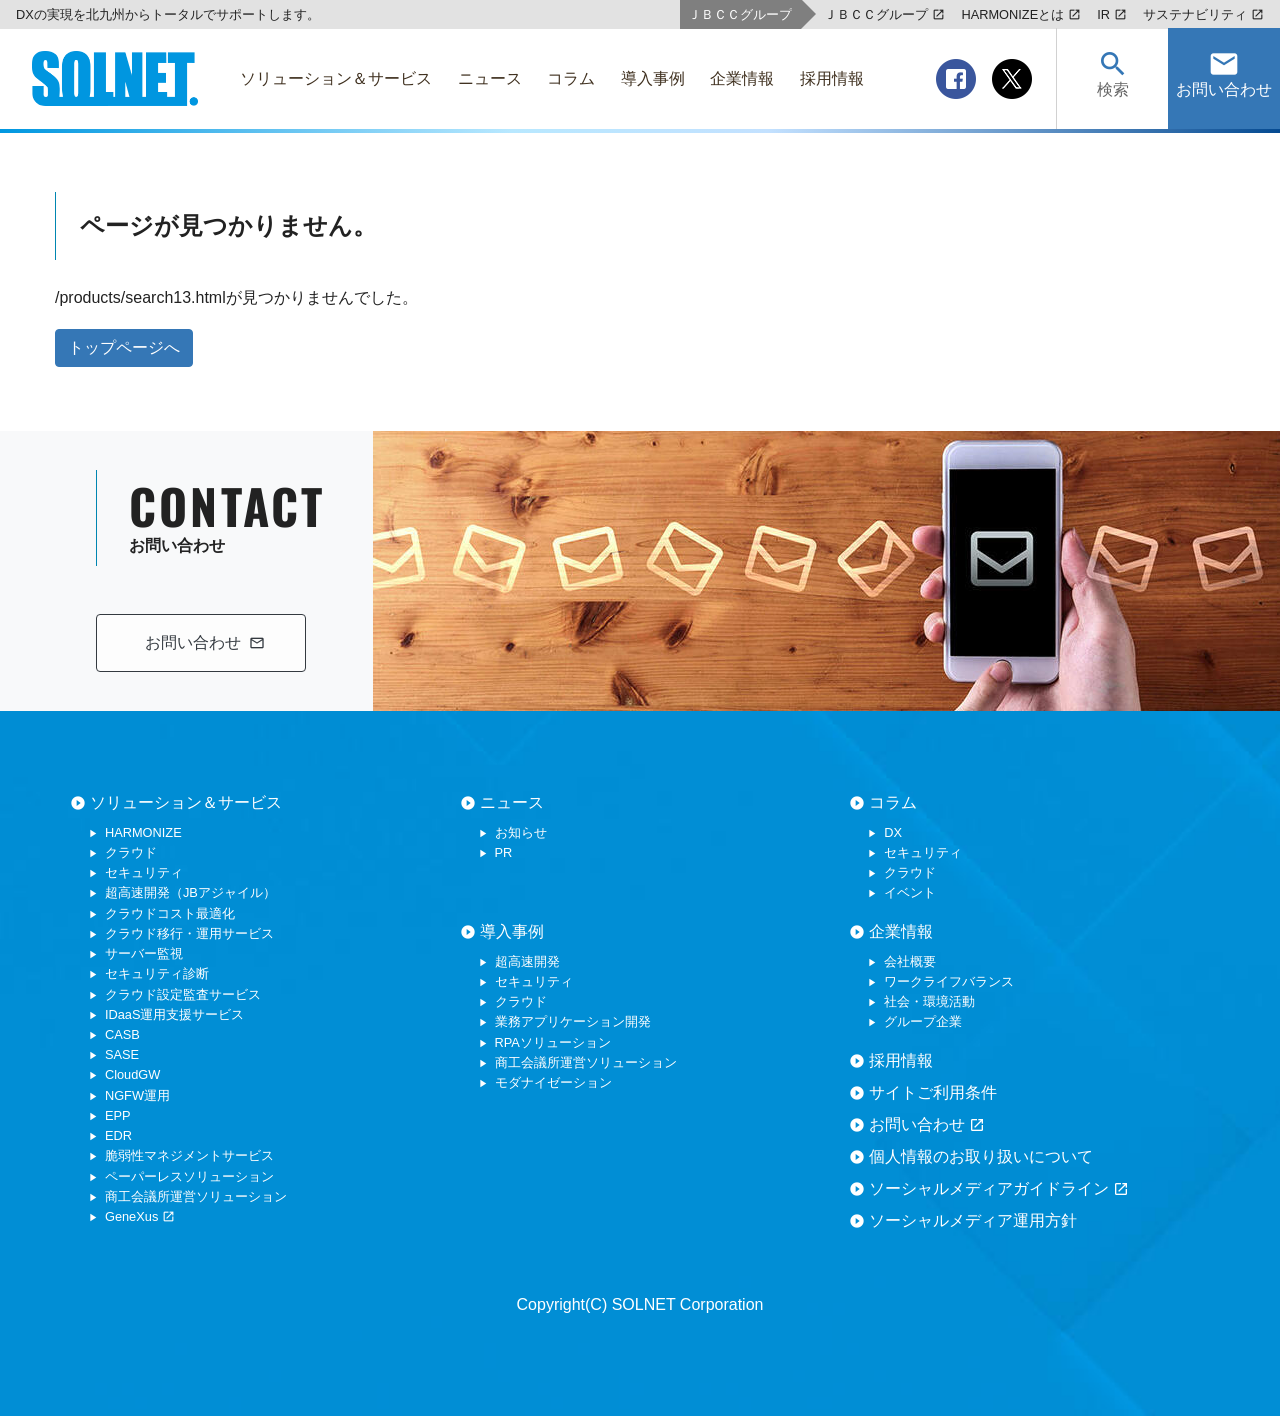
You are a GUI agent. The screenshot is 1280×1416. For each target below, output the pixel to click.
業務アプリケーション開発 (573, 1021)
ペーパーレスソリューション (189, 1176)
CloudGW (132, 1074)
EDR (118, 1135)
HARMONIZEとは (1021, 14)
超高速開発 (527, 961)
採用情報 (901, 1060)
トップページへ (124, 347)
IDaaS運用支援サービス (175, 1014)
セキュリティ (144, 872)
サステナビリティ (1203, 14)
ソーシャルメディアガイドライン (999, 1189)
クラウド (131, 852)
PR (504, 852)
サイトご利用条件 (933, 1092)
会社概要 (910, 961)
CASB (122, 1034)
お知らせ (521, 832)
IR (1112, 14)
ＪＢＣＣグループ (884, 14)
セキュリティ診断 (157, 973)
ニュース (512, 802)
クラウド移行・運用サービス (189, 933)
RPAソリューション (553, 1042)
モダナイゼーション (553, 1082)
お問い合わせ (927, 1125)
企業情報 (901, 931)
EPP (118, 1115)
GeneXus (140, 1216)
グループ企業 (923, 1021)
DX (893, 832)
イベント (910, 892)
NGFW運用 (137, 1095)
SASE (122, 1054)
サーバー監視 (144, 953)
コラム (893, 802)
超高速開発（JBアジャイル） (190, 892)
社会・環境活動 (929, 1001)
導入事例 (512, 931)
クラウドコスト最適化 (170, 913)
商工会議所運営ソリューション (196, 1196)
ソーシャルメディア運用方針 (973, 1220)
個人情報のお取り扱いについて (981, 1156)
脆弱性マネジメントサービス (189, 1155)
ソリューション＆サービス (186, 802)
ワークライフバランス (949, 981)
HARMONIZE (143, 832)
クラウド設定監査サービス (183, 994)
